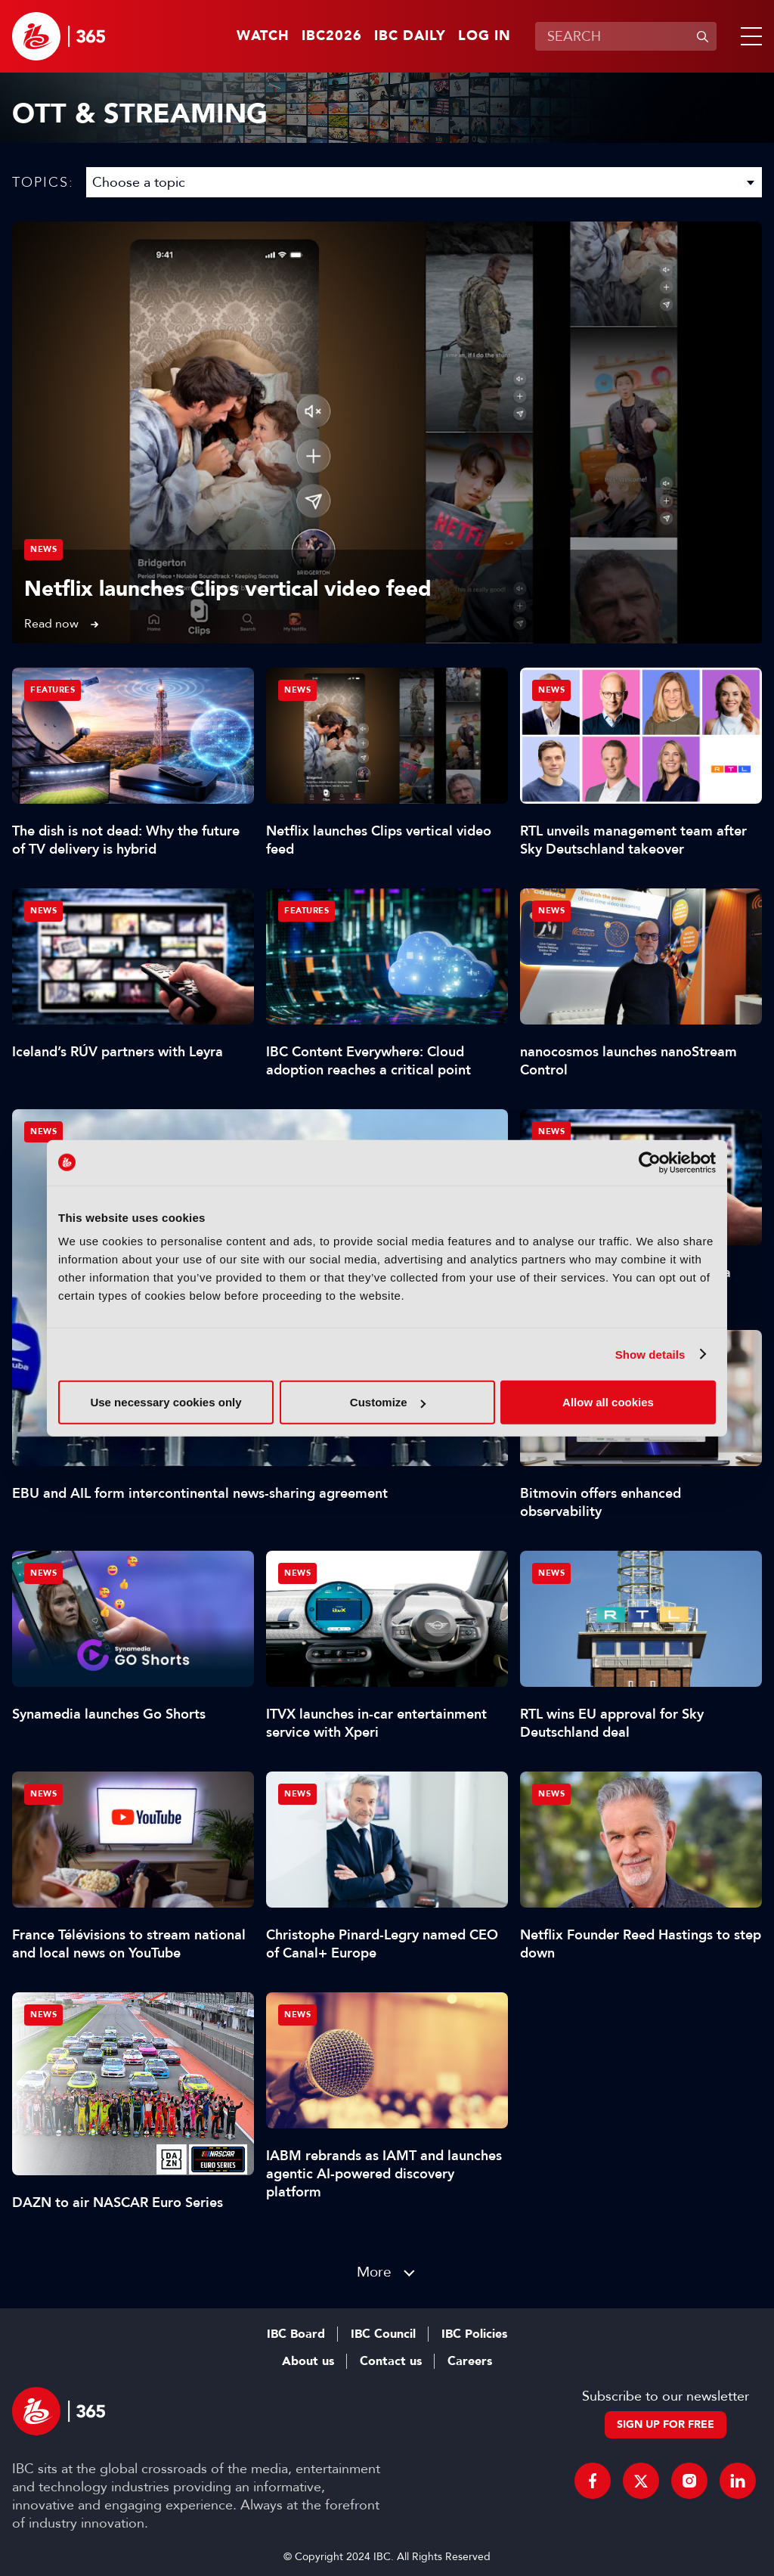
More (374, 2271)
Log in (484, 36)
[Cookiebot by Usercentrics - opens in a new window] (650, 1162)
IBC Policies (474, 2334)
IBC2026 (332, 36)
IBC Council (383, 2334)
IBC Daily (410, 36)
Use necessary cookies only (165, 1402)
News (43, 549)
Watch (263, 36)
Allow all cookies (608, 1402)
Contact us (391, 2361)
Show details (650, 1353)
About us (308, 2361)
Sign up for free (665, 2424)
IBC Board (296, 2334)
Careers (469, 2361)
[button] (748, 36)
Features (52, 690)
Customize (388, 1402)
